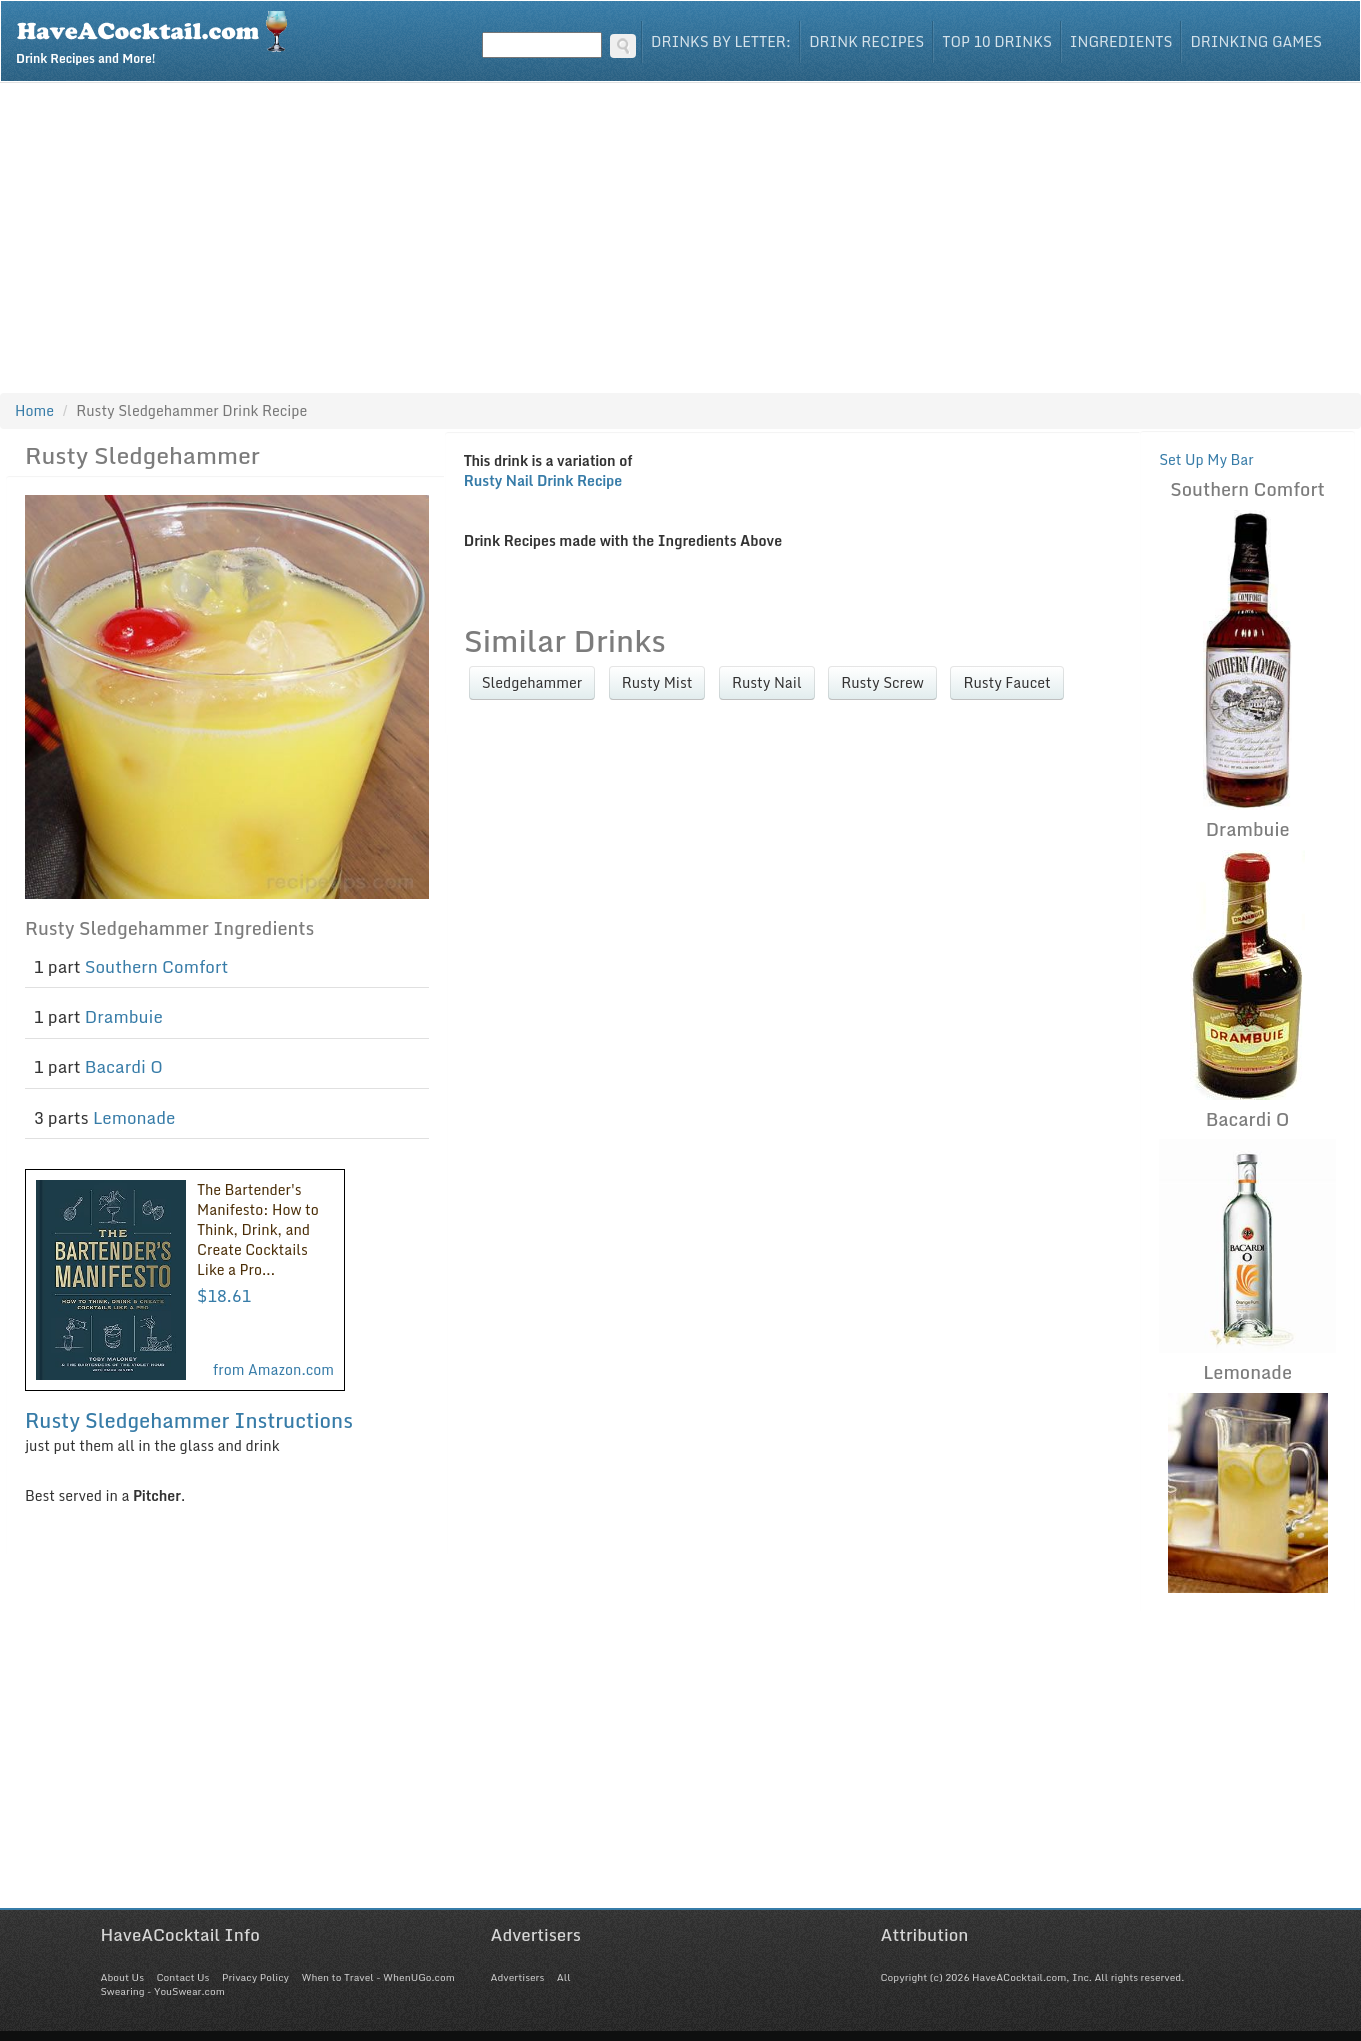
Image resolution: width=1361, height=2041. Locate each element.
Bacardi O (124, 1066)
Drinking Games (1256, 41)
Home (34, 410)
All (564, 1977)
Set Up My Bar (1206, 459)
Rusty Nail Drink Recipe (543, 480)
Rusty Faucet (1006, 682)
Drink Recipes (866, 41)
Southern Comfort (157, 966)
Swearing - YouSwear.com (163, 1991)
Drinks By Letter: (721, 41)
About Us (122, 1977)
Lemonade (134, 1117)
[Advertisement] (681, 233)
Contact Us (182, 1977)
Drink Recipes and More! (158, 36)
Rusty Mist (657, 682)
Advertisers (518, 1977)
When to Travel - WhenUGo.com (378, 1977)
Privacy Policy (255, 1977)
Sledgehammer (532, 682)
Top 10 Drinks (997, 41)
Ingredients (1121, 41)
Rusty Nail (767, 682)
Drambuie (124, 1016)
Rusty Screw (882, 682)
